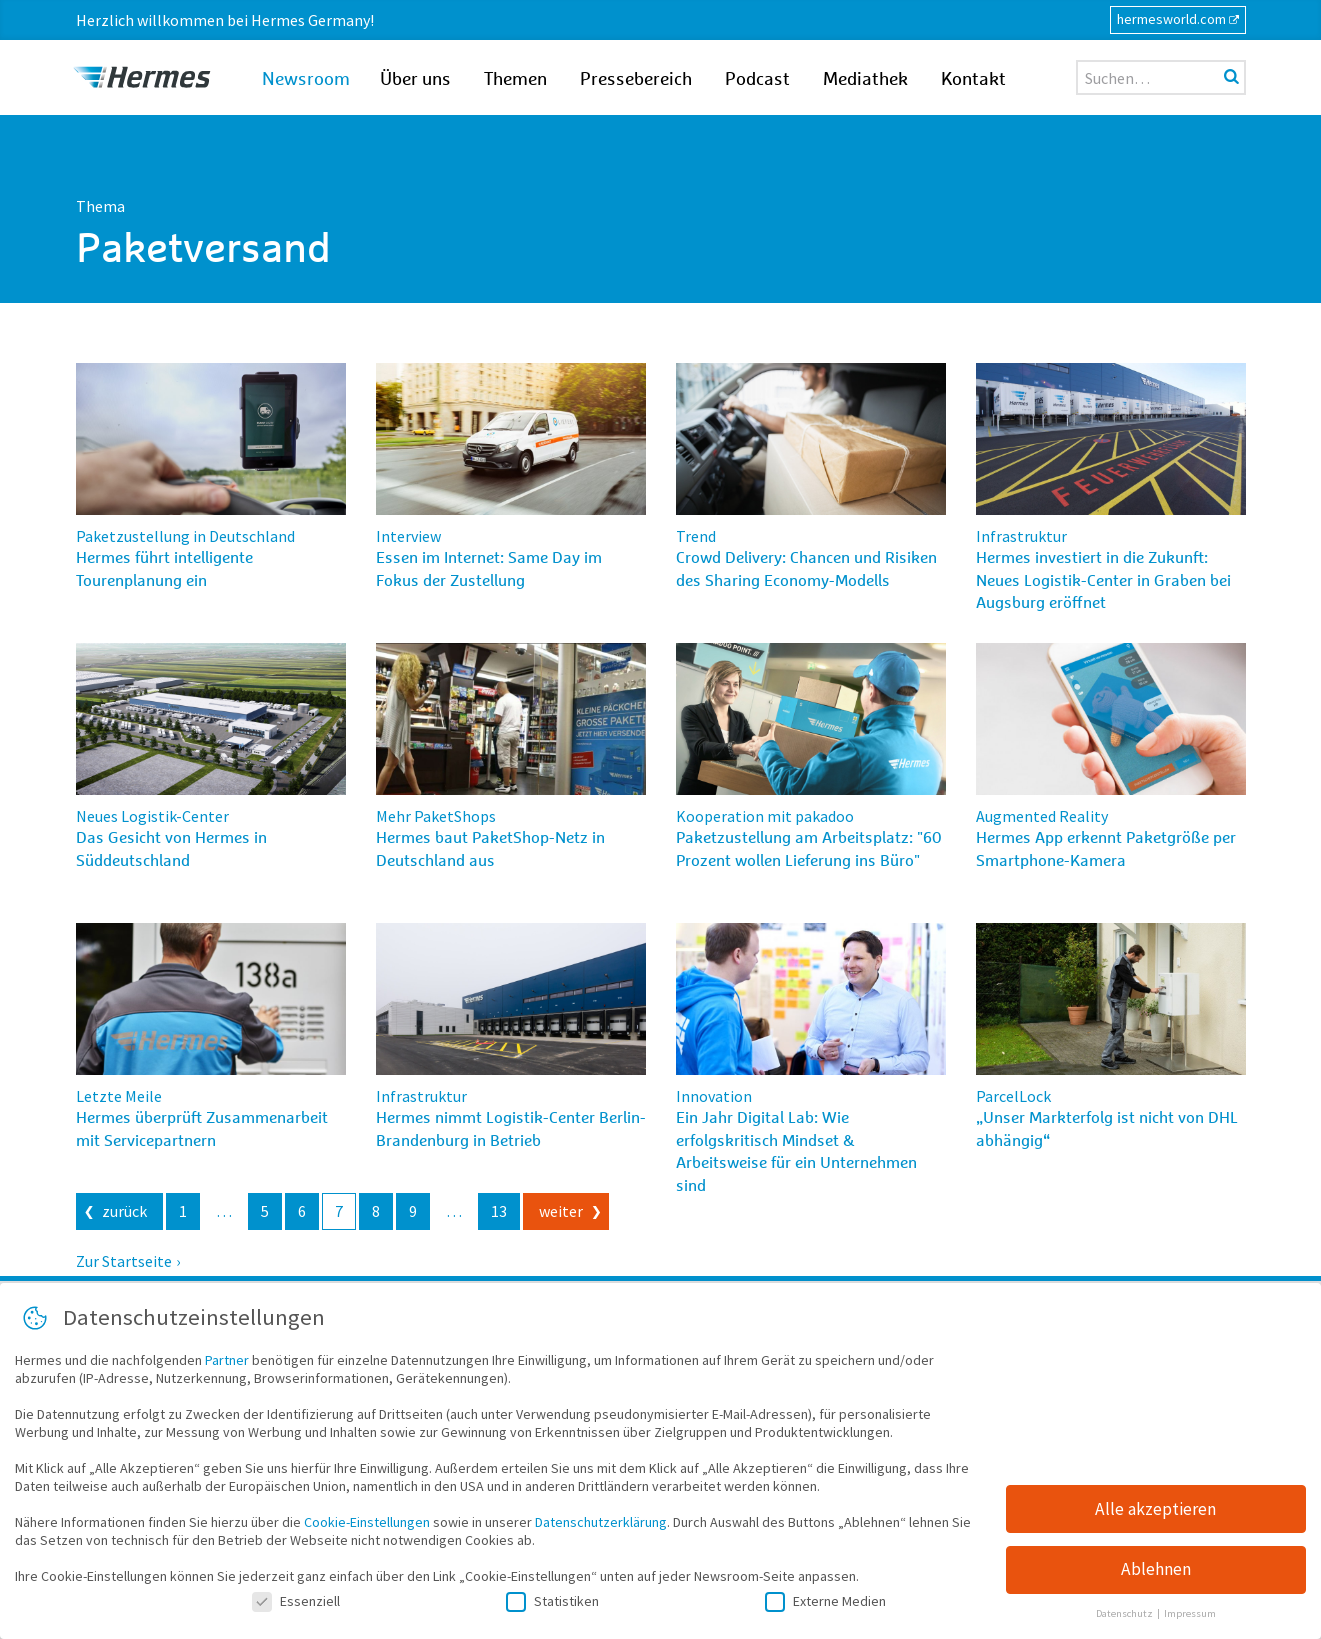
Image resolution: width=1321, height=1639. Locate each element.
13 (499, 1211)
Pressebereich (636, 80)
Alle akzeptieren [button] (1155, 1513)
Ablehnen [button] (1156, 1574)
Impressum (1190, 1618)
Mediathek (865, 80)
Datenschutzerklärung (601, 1526)
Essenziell (296, 1605)
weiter (561, 1211)
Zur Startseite (124, 1261)
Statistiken (552, 1605)
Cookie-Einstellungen (367, 1526)
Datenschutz (1125, 1618)
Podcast (757, 80)
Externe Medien (825, 1605)
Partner (227, 1364)
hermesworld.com (1171, 19)
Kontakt (973, 80)
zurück (124, 1211)
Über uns (415, 80)
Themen (515, 80)
